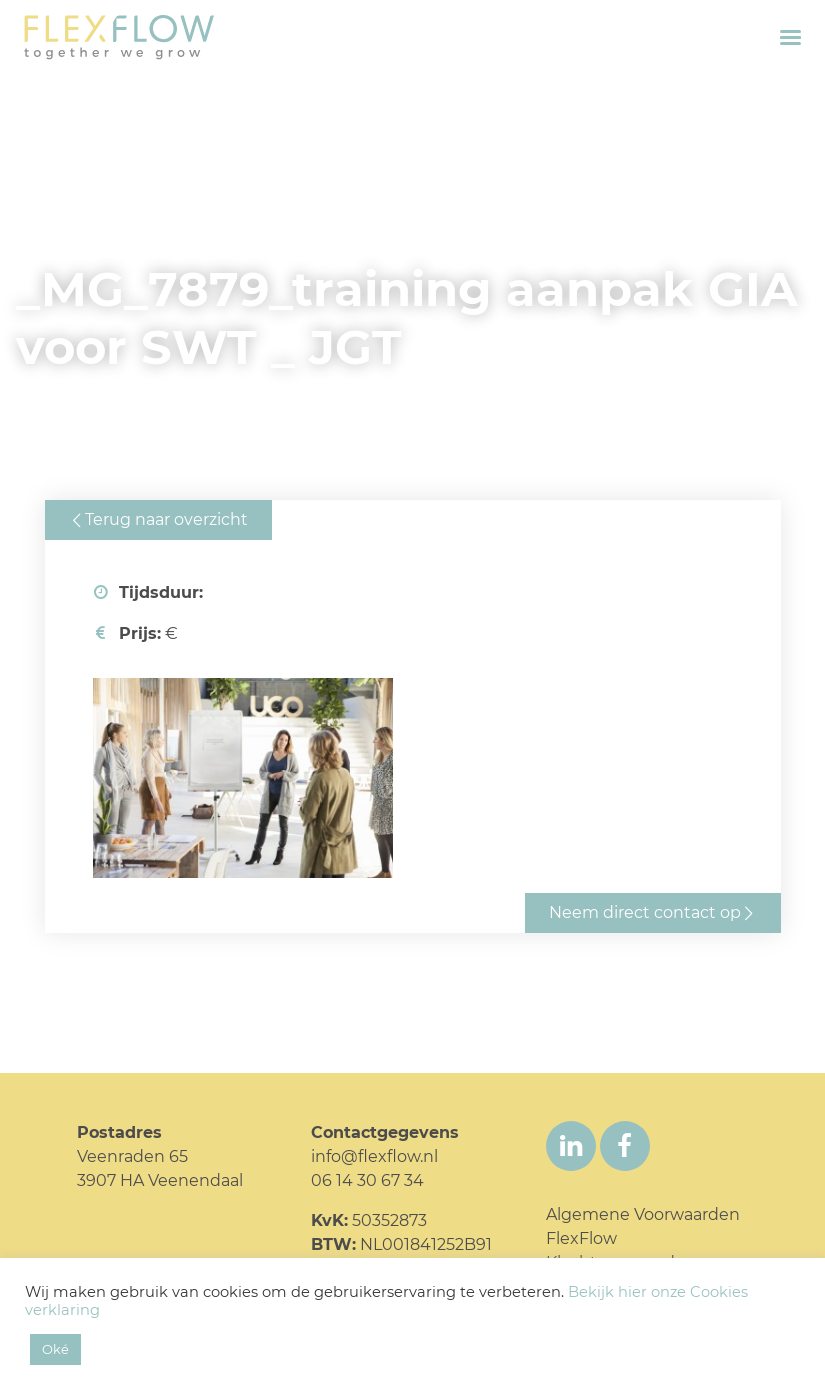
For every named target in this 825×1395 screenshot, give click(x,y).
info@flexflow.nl (374, 1156)
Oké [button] (55, 1349)
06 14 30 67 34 (367, 1180)
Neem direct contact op (645, 912)
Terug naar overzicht (166, 519)
